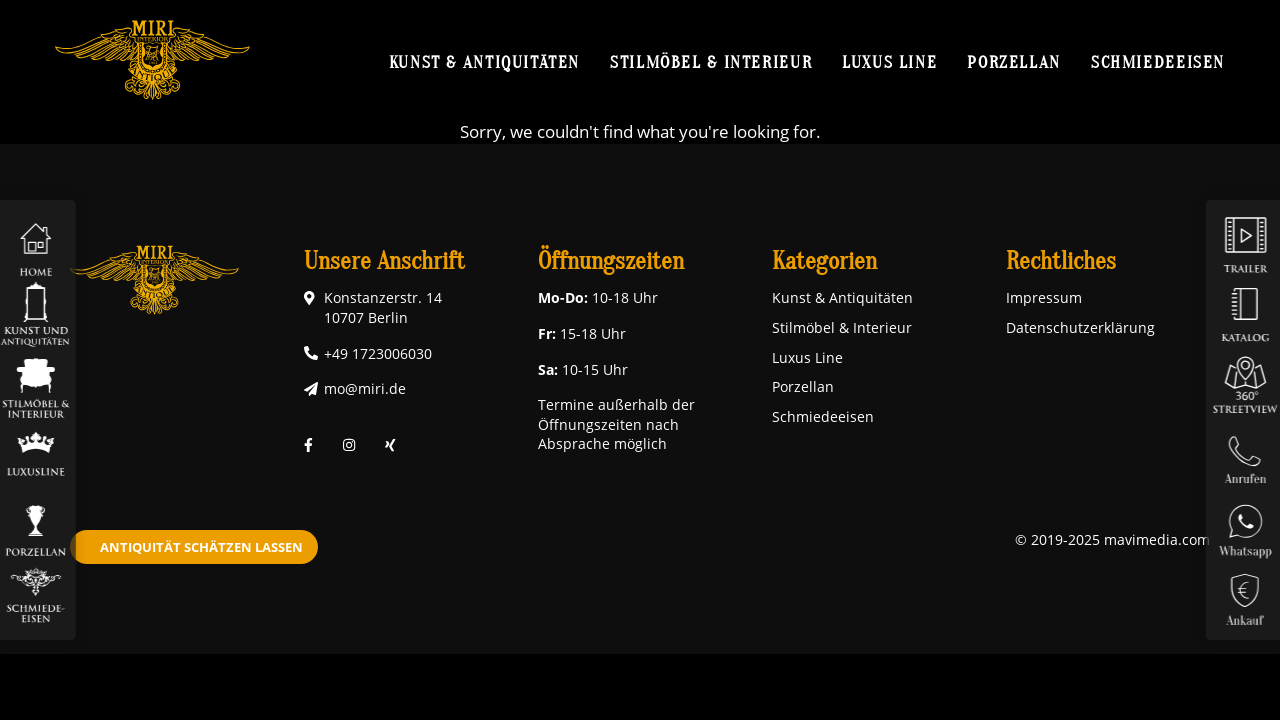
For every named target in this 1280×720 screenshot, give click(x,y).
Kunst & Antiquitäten (484, 62)
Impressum (1044, 297)
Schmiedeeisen (1158, 62)
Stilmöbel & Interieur (711, 62)
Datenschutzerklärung (1080, 327)
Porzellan (1014, 62)
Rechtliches (1061, 261)
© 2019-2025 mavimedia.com (1112, 539)
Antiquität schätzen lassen (201, 547)
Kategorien (824, 261)
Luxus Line (889, 62)
